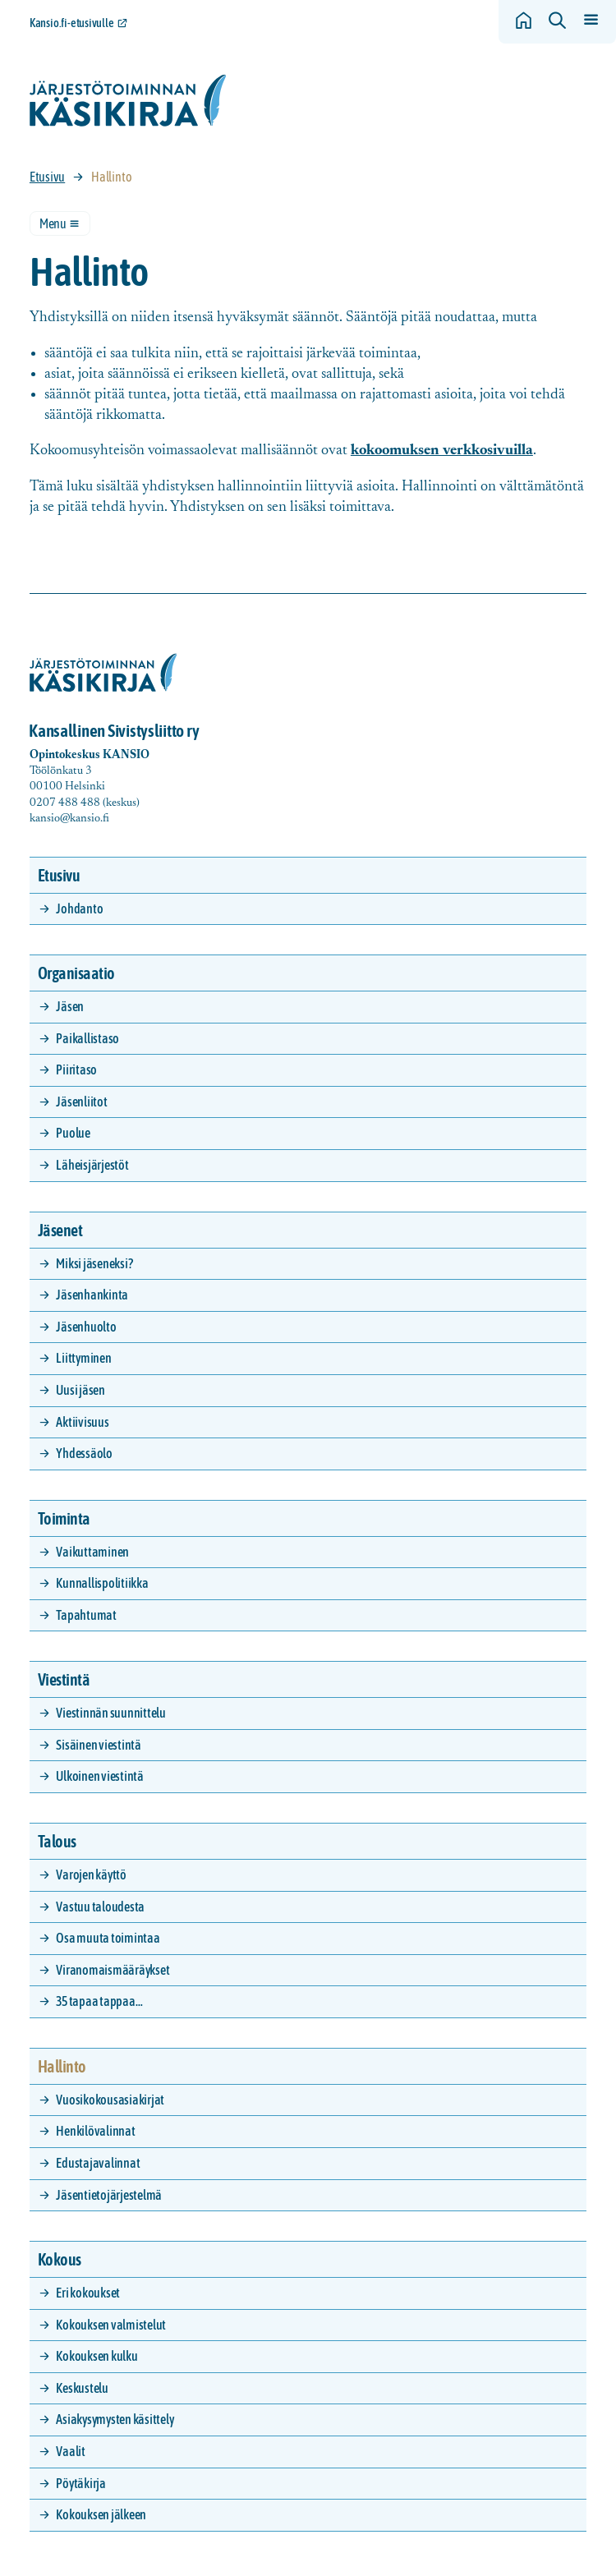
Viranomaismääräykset (112, 1969)
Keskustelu (82, 2387)
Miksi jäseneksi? (94, 1263)
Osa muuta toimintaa (107, 1937)
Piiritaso (76, 1069)
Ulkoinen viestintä (100, 1776)
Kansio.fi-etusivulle (72, 23)
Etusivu (47, 176)
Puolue (73, 1132)
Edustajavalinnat (98, 2162)
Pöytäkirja (81, 2483)
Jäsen (70, 1006)
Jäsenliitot (81, 1101)
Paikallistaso (87, 1038)
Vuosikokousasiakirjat (110, 2099)
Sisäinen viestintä (98, 1744)
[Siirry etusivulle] (128, 100)
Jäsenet (60, 1230)
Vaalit (70, 2451)
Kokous (59, 2259)
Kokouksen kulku (96, 2355)
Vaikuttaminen (92, 1551)
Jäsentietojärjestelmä (109, 2194)
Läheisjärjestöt (92, 1164)
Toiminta (64, 1518)
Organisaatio (76, 973)
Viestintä (64, 1679)
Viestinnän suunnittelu (111, 1712)
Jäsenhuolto (86, 1326)
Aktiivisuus (82, 1421)
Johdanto (79, 908)
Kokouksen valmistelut (111, 2324)
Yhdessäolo (84, 1453)
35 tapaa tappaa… (99, 2001)
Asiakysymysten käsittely (114, 2419)
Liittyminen (83, 1357)
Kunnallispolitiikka (102, 1583)
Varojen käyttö (91, 1874)
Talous (57, 1841)
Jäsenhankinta (92, 1294)
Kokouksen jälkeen (101, 2514)
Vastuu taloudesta (100, 1906)
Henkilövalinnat (95, 2130)
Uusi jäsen (80, 1389)
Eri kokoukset (88, 2292)
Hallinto (62, 2066)
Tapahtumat (86, 1615)
